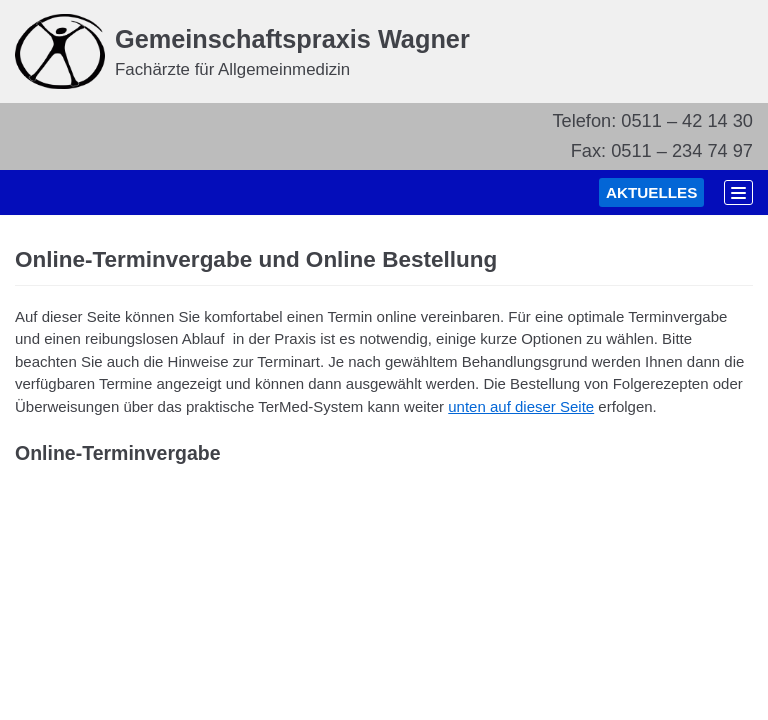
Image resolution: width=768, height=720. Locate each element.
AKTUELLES (624, 196)
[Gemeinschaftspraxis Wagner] (242, 51)
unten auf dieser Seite (521, 413)
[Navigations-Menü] (729, 196)
